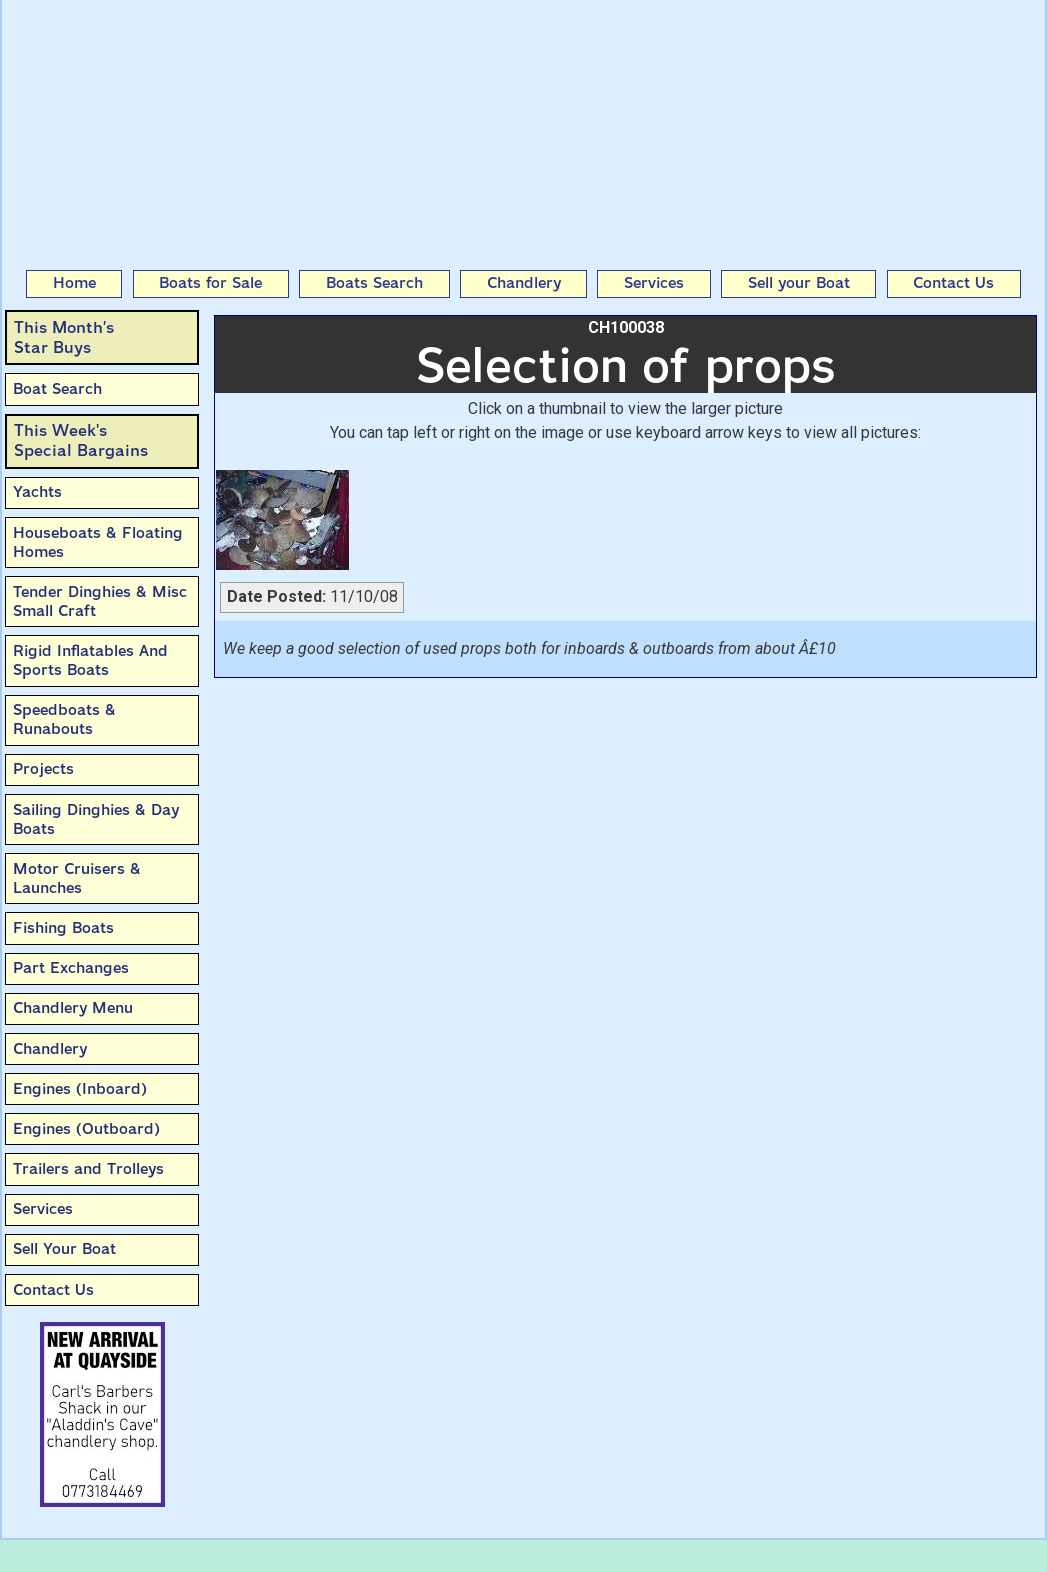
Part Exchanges (71, 968)
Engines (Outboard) (86, 1129)
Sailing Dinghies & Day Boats (96, 819)
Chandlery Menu (73, 1008)
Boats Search (374, 283)
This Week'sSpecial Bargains (81, 440)
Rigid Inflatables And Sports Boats (90, 660)
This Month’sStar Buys (64, 337)
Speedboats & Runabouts (64, 719)
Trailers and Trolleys (88, 1169)
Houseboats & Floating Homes (98, 542)
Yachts (37, 492)
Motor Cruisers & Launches (77, 878)
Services (654, 283)
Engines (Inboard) (80, 1089)
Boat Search (57, 389)
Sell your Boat (799, 283)
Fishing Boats (63, 928)
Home (74, 283)
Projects (43, 769)
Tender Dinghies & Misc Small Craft (100, 601)
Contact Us (953, 283)
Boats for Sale (210, 283)
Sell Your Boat (64, 1249)
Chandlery (524, 283)
